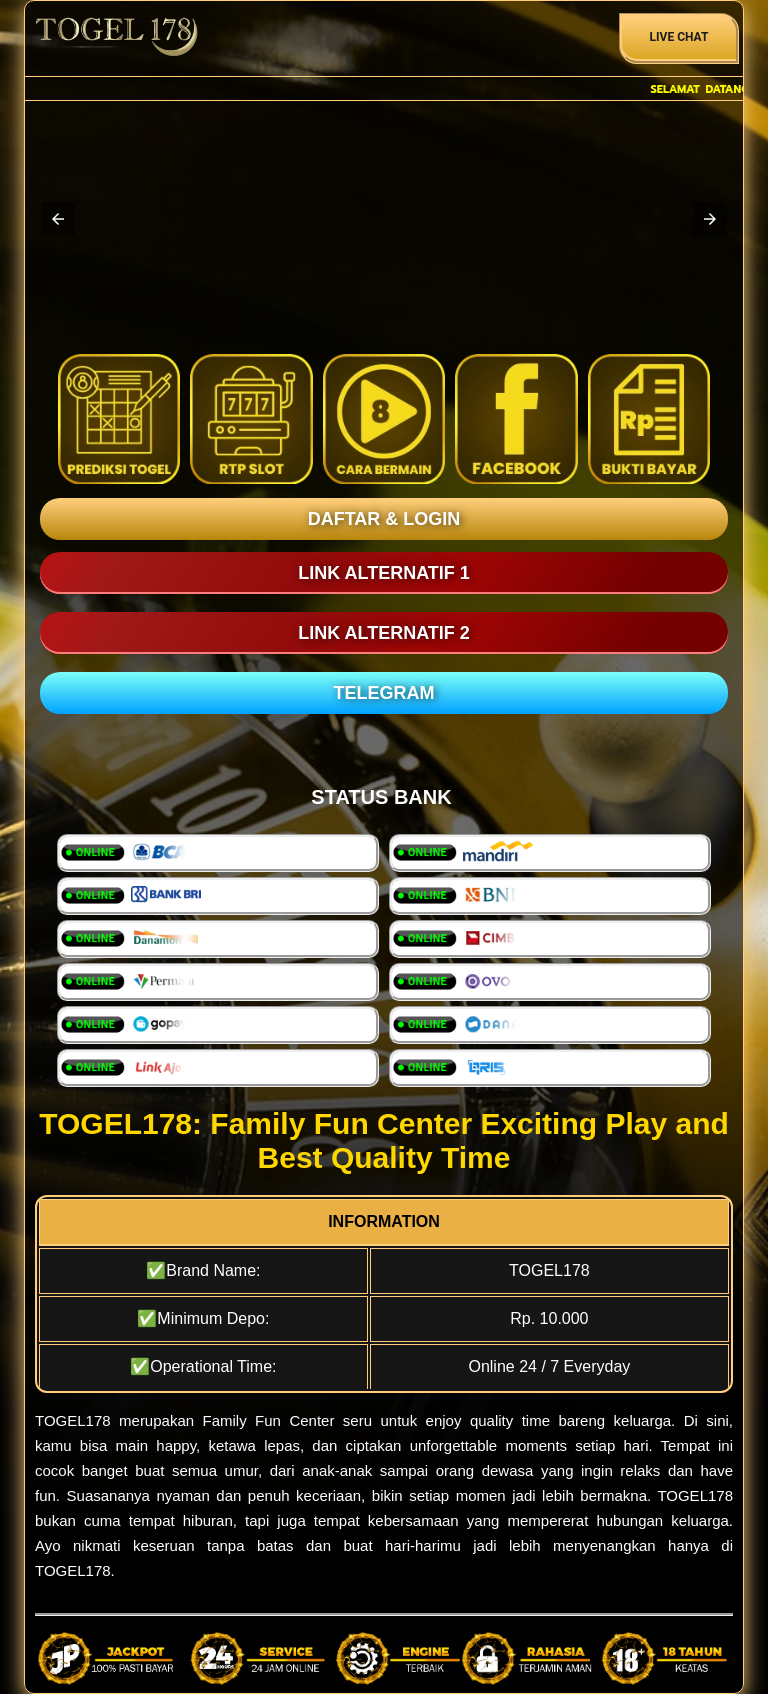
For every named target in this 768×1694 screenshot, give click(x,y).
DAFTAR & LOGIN (384, 519)
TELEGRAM (384, 693)
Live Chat (679, 37)
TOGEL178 (73, 1420)
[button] (58, 219)
